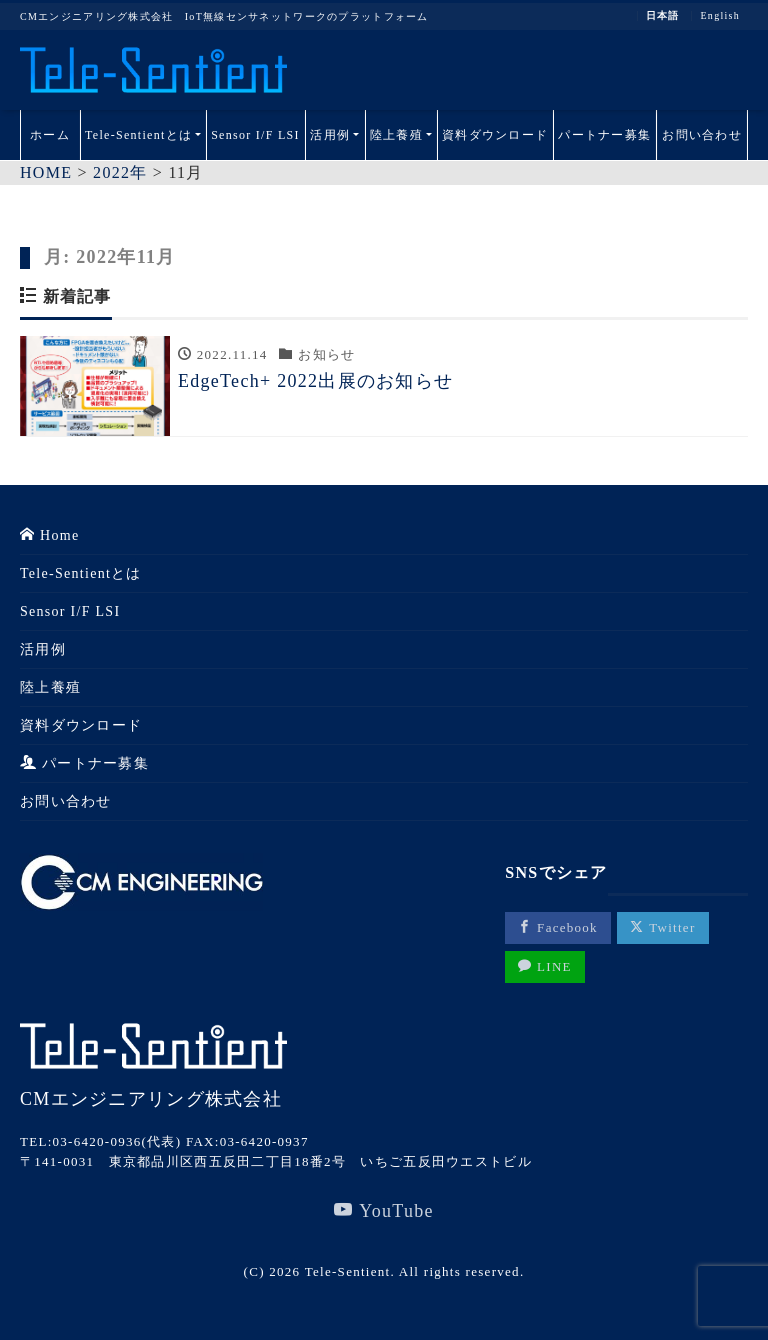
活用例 (330, 135)
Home (49, 535)
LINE (545, 966)
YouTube (384, 1210)
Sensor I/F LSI (255, 135)
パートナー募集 (604, 135)
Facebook (558, 927)
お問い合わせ (702, 135)
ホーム (50, 135)
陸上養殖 (396, 135)
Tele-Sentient (348, 1271)
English (720, 16)
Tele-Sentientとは (138, 135)
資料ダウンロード (495, 135)
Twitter (662, 927)
